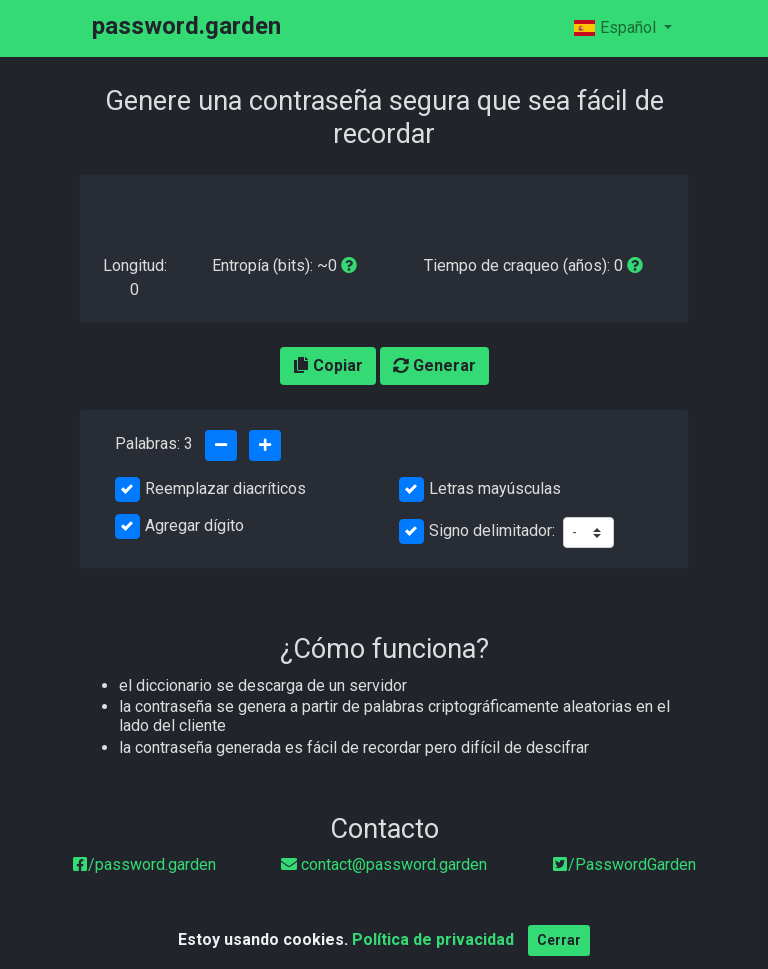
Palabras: (154, 443)
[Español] (622, 28)
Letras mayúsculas (495, 488)
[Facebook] (144, 864)
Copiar (328, 365)
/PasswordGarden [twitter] (624, 864)
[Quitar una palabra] (221, 445)
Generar (434, 365)
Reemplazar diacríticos (225, 488)
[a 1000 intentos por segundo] (635, 265)
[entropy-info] (349, 265)
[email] (384, 864)
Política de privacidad (433, 946)
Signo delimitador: (492, 530)
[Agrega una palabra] (265, 445)
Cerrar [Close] (559, 947)
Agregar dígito (194, 525)
